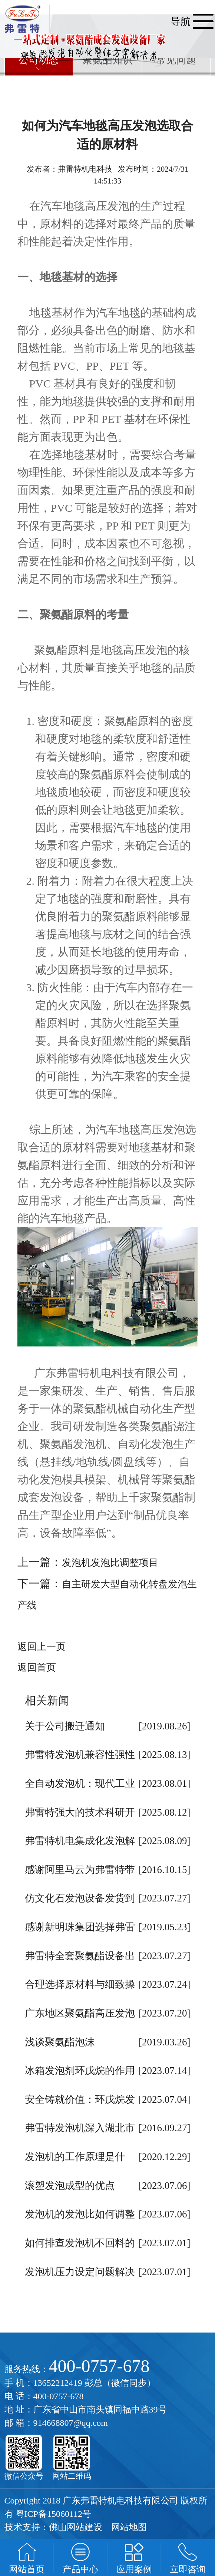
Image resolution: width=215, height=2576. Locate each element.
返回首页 (36, 1667)
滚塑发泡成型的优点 (70, 2185)
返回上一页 (41, 1646)
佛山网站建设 (75, 2527)
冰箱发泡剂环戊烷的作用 (80, 2070)
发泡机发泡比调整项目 (110, 1562)
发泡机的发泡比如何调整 (80, 2214)
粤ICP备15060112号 (53, 2514)
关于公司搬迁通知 (65, 1726)
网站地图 (129, 2527)
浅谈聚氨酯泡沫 (60, 2042)
